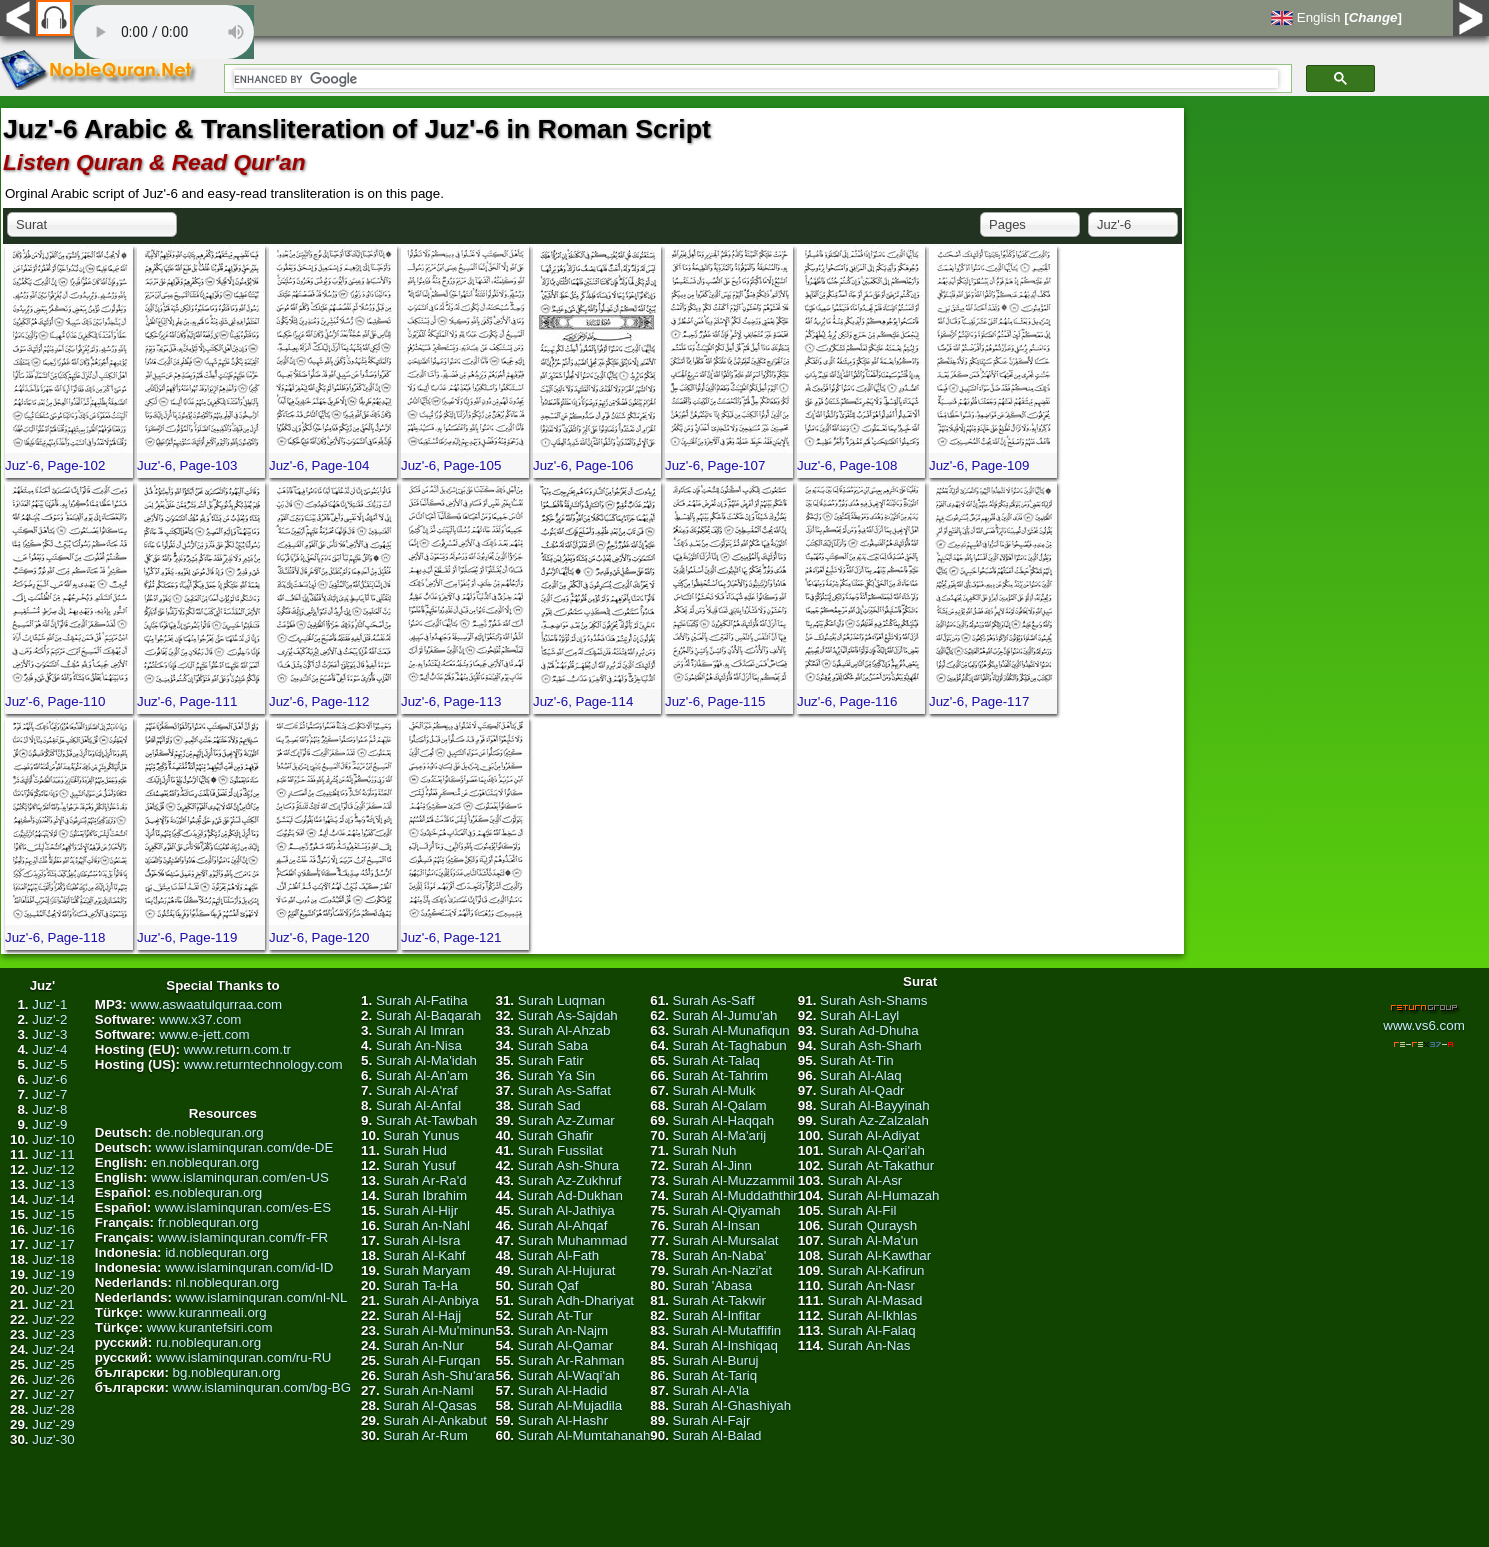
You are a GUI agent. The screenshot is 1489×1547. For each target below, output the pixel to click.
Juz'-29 (53, 1424)
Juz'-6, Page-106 (583, 465)
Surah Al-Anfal (418, 1105)
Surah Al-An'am (422, 1075)
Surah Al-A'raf (417, 1090)
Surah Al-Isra (421, 1240)
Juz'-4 (49, 1049)
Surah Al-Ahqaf (563, 1225)
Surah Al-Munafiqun (731, 1030)
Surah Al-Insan (716, 1225)
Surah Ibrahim (425, 1195)
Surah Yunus (421, 1135)
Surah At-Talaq (716, 1060)
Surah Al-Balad (717, 1435)
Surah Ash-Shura (569, 1165)
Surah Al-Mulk (714, 1090)
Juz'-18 (53, 1259)
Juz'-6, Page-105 (451, 465)
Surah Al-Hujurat (567, 1270)
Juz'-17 (53, 1244)
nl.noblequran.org (228, 1282)
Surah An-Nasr (870, 1285)
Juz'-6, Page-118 (55, 937)
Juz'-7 (49, 1094)
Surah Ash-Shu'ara (438, 1375)
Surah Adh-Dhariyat (576, 1300)
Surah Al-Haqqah (724, 1120)
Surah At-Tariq (715, 1375)
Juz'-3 (49, 1034)
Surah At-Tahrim (721, 1075)
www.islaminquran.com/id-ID (249, 1267)
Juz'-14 (53, 1199)
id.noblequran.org (217, 1252)
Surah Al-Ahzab (564, 1030)
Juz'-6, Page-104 (319, 465)
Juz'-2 (49, 1019)
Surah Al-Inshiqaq (725, 1345)
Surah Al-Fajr (712, 1420)
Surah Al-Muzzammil (734, 1180)
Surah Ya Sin (556, 1075)
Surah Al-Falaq (871, 1330)
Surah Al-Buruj (716, 1360)
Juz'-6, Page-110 (55, 701)
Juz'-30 (53, 1439)
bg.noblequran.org (227, 1372)
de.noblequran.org (210, 1132)
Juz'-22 (53, 1319)
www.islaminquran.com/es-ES (243, 1207)
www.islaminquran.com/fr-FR (243, 1237)
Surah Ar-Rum (425, 1435)
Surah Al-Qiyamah (727, 1210)
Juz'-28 (53, 1409)
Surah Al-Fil (861, 1210)
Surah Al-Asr (864, 1180)
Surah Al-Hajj (422, 1315)
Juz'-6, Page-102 (55, 465)
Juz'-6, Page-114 (583, 701)
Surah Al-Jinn (712, 1165)
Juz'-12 (53, 1169)
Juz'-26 (53, 1379)
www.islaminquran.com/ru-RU (244, 1357)
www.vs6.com (1423, 1025)
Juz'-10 (53, 1139)
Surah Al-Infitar (717, 1315)
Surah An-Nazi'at (723, 1270)
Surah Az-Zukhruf (570, 1180)
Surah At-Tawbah (427, 1120)
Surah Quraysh (872, 1225)
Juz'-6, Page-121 (451, 937)
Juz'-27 (53, 1394)
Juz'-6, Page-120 (319, 937)
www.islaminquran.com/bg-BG (262, 1387)
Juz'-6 (49, 1079)
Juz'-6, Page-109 (979, 465)
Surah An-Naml (428, 1390)
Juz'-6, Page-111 (187, 701)
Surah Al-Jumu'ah (725, 1015)
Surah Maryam (426, 1270)
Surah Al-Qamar (566, 1345)
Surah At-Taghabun (730, 1045)
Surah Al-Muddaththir (735, 1195)
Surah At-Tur (555, 1315)
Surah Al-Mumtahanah (584, 1435)
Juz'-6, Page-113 (451, 701)
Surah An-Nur (423, 1345)
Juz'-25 (53, 1364)
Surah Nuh (705, 1150)
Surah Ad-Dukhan (570, 1195)
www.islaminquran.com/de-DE (245, 1147)
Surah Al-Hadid (563, 1390)
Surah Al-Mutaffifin (727, 1330)
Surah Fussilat (560, 1150)
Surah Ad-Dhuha (869, 1030)
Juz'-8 (49, 1109)
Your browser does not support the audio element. (164, 32)
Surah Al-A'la (711, 1390)
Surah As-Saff (714, 1000)
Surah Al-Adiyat (873, 1135)
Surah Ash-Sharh (871, 1045)
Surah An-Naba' (720, 1255)
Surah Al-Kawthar (879, 1255)
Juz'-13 (53, 1184)
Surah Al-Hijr (420, 1210)
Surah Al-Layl (859, 1015)
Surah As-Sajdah (568, 1015)
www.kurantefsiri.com (210, 1327)
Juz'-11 (53, 1154)
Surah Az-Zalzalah (874, 1120)
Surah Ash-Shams (873, 1000)
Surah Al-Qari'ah (875, 1150)
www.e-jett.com (204, 1034)
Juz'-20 (53, 1289)
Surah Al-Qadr (862, 1090)
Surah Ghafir (556, 1135)
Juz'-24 (53, 1349)
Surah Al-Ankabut (435, 1420)
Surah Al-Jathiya (566, 1210)
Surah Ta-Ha (420, 1285)
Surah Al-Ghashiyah (732, 1405)
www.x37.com (200, 1019)
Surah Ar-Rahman (571, 1360)
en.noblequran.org (205, 1162)
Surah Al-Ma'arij (720, 1135)
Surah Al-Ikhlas (872, 1315)
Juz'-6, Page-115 (715, 701)
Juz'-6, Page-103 (187, 465)
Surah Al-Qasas (429, 1405)
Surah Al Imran (420, 1030)
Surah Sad (549, 1105)
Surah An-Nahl (426, 1225)
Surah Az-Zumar (566, 1120)
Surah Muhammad (573, 1240)
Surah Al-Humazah (883, 1195)
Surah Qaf (548, 1285)
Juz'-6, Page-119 (187, 937)
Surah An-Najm (563, 1330)
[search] (756, 79)
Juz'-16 (53, 1229)
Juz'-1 (49, 1004)
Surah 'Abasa (713, 1285)
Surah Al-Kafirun (875, 1270)
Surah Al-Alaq (861, 1075)
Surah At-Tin (857, 1060)
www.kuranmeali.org (207, 1312)
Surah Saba (553, 1045)
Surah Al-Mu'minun (439, 1330)
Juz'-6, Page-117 (979, 701)
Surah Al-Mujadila (570, 1405)
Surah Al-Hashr (563, 1420)
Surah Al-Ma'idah (426, 1060)
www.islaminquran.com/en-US (240, 1177)
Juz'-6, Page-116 (847, 701)
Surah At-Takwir (719, 1300)
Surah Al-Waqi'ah (569, 1375)
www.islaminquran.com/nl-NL (262, 1297)
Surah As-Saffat (564, 1090)
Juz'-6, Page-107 (715, 465)
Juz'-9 (49, 1124)
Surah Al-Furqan (431, 1360)
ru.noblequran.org (208, 1342)
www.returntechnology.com (263, 1064)
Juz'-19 (53, 1274)
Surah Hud (415, 1150)
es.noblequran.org (208, 1192)
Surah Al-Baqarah (428, 1015)
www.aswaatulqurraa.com (206, 1004)
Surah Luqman (561, 1000)
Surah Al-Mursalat (726, 1240)
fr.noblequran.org (208, 1222)
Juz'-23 (53, 1334)
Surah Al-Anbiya (431, 1300)
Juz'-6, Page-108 (847, 465)
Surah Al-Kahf (424, 1255)
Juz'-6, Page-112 (319, 701)
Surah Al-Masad (874, 1300)
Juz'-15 (53, 1214)
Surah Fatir (551, 1060)
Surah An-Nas (868, 1345)
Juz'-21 (53, 1304)
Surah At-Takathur (880, 1165)
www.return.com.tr (237, 1049)
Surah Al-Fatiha (422, 1000)
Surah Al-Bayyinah (875, 1105)
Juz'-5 (49, 1064)
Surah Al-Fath (559, 1255)
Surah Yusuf (419, 1165)
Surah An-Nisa (419, 1045)
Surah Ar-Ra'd (424, 1180)
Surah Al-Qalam (720, 1105)
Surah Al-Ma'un (872, 1240)
